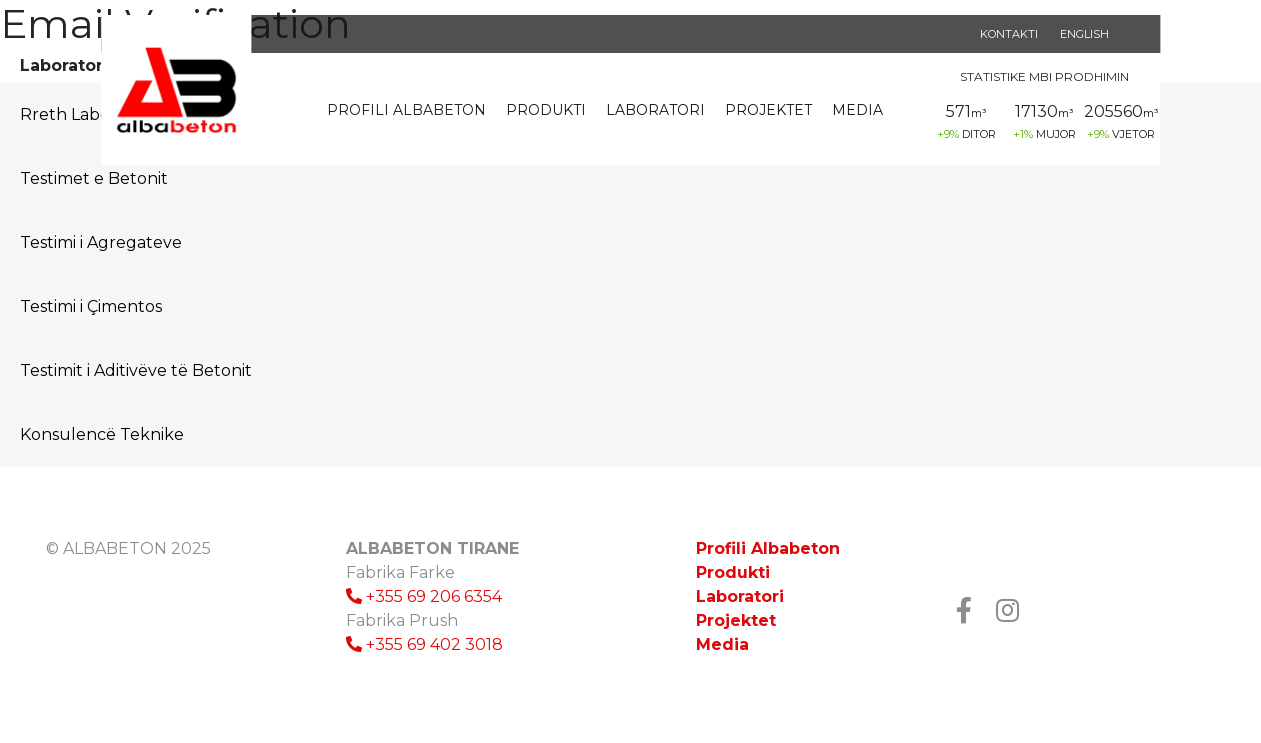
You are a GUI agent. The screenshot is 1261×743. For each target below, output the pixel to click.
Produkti (546, 110)
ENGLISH (1084, 34)
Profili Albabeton (406, 110)
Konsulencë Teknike (102, 434)
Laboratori (655, 110)
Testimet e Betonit (94, 178)
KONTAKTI (1009, 34)
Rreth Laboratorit (89, 114)
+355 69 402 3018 (424, 644)
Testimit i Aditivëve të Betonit (136, 370)
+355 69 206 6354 (424, 596)
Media (857, 110)
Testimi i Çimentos (91, 306)
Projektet (768, 110)
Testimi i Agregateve (101, 242)
